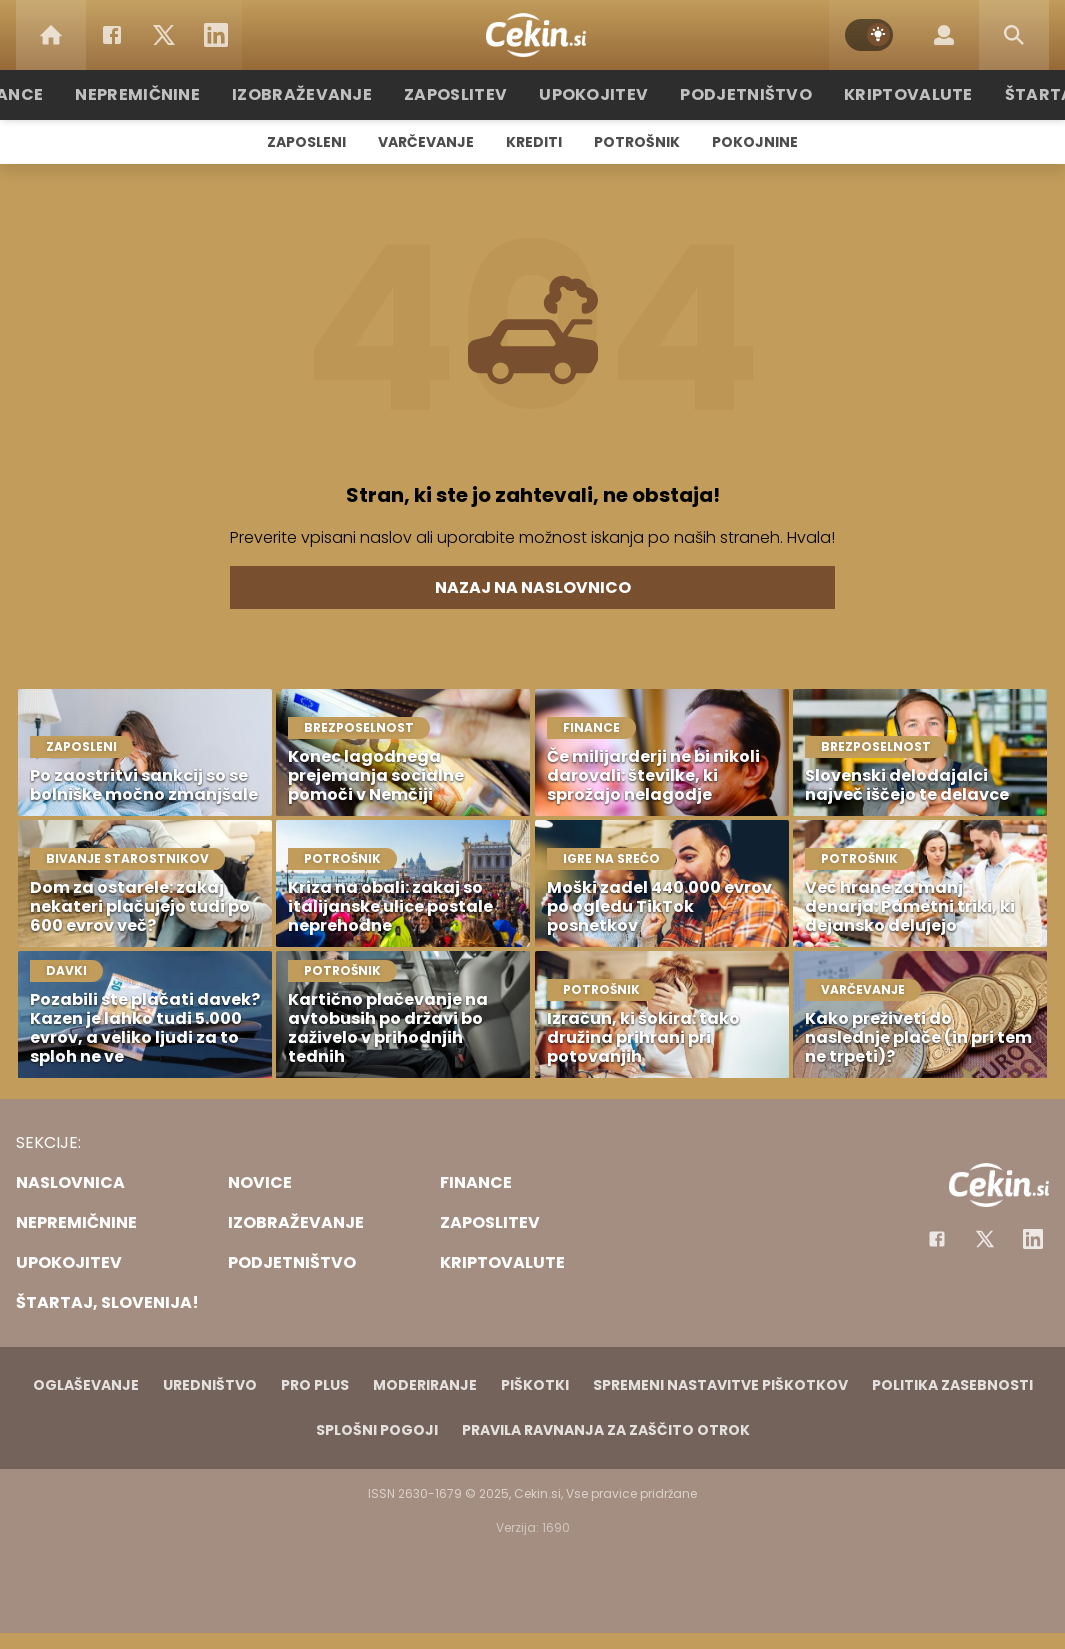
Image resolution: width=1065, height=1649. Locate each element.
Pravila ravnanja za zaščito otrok (606, 1430)
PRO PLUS (315, 1385)
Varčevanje (426, 142)
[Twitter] (164, 35)
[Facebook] (112, 35)
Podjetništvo (735, 94)
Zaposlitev (466, 94)
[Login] (944, 35)
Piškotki (535, 1385)
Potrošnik (637, 142)
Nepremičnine (172, 94)
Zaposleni (306, 142)
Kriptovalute (885, 94)
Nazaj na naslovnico (533, 587)
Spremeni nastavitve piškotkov (720, 1385)
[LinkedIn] (216, 35)
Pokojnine (755, 142)
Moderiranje (425, 1385)
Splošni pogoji (377, 1430)
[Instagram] (1033, 1239)
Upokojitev (594, 94)
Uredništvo (210, 1385)
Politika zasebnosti (952, 1385)
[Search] (1014, 35)
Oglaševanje (86, 1385)
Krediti (534, 142)
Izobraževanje (324, 94)
